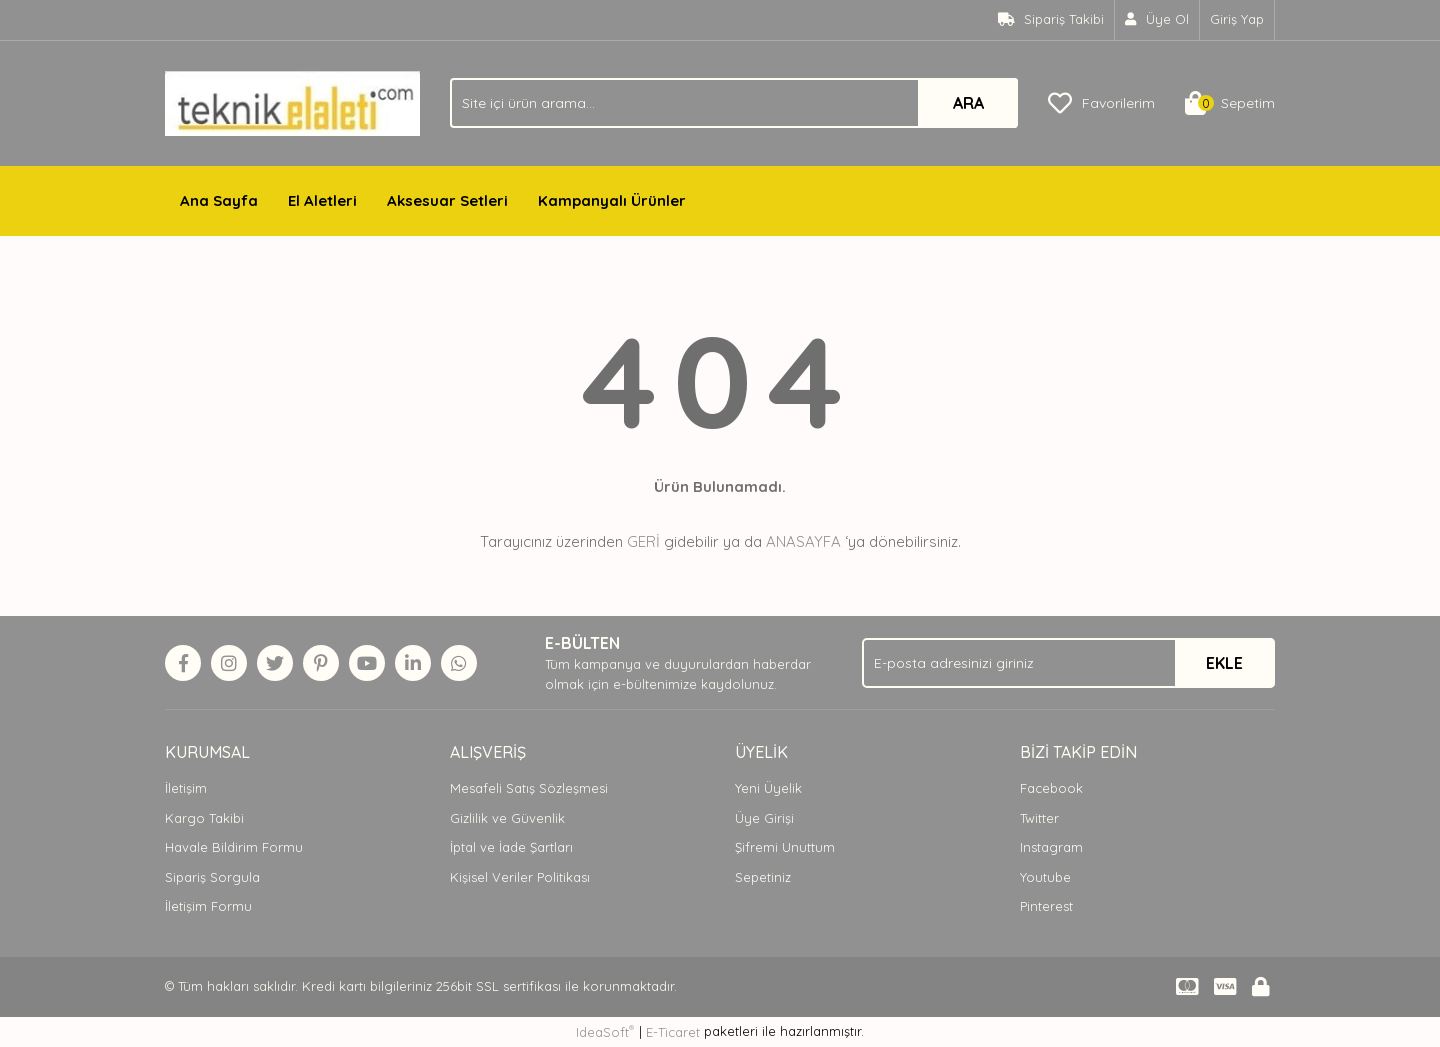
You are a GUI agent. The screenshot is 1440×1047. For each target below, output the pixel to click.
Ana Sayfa (219, 200)
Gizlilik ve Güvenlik (507, 818)
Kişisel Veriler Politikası (520, 877)
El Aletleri (322, 200)
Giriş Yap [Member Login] (1237, 19)
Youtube (1045, 877)
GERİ (643, 541)
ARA (968, 103)
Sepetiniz (763, 877)
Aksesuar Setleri (447, 200)
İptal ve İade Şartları (511, 847)
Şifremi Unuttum (785, 847)
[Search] (734, 103)
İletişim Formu (208, 906)
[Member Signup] (1157, 20)
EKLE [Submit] (1224, 663)
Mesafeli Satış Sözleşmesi (529, 788)
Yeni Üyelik (768, 788)
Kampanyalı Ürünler (612, 200)
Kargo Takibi (204, 818)
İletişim (186, 788)
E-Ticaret (673, 1032)
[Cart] (1230, 103)
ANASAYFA (803, 541)
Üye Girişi (764, 818)
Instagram (1051, 847)
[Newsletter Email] (1068, 663)
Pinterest (1046, 906)
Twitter (1039, 818)
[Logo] (292, 102)
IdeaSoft (605, 1031)
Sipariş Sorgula (212, 877)
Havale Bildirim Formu (234, 847)
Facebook (1051, 788)
